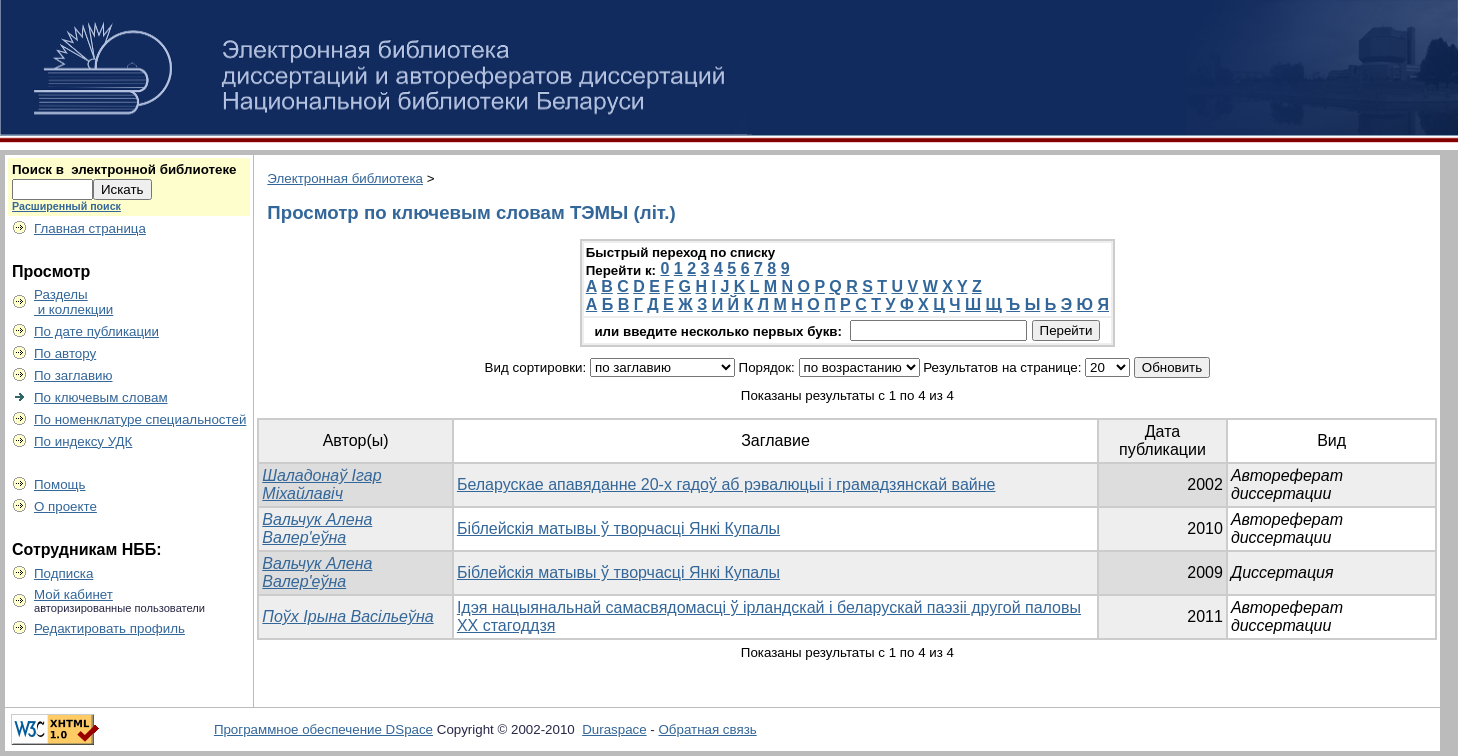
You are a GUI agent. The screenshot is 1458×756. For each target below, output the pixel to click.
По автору (65, 353)
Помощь (59, 484)
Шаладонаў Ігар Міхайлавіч (321, 484)
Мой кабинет (73, 594)
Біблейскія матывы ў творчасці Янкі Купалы (618, 528)
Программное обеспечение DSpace (323, 729)
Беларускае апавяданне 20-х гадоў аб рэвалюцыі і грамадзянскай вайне (726, 484)
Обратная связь (708, 729)
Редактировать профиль (109, 628)
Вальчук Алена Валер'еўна (317, 528)
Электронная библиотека (345, 178)
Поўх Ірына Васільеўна (347, 616)
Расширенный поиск (66, 206)
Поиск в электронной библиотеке (124, 169)
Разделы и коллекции (73, 302)
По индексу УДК (83, 441)
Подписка (63, 573)
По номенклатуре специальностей (140, 419)
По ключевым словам (101, 397)
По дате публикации (96, 331)
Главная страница (90, 228)
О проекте (65, 506)
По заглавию (73, 375)
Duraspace (614, 729)
